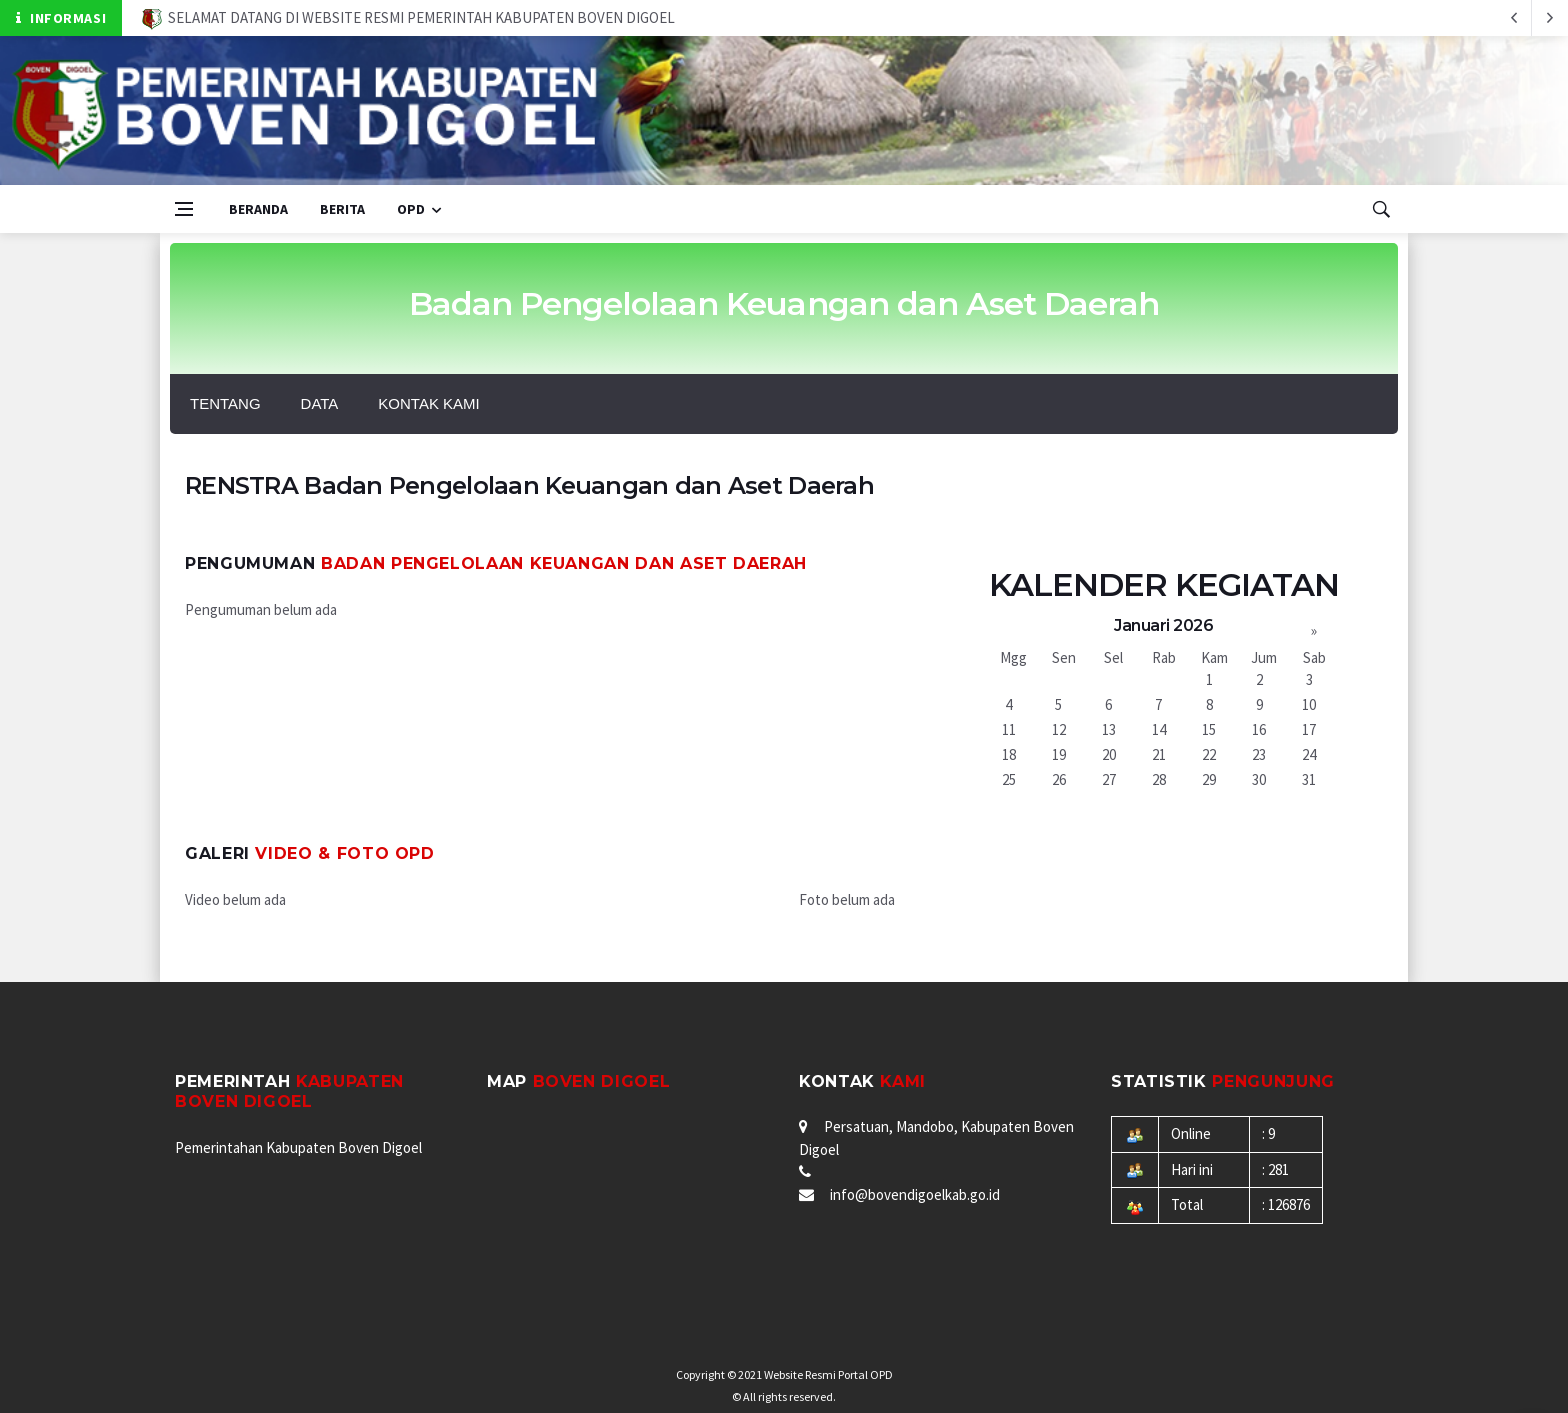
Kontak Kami (428, 403)
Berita (342, 209)
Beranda (258, 209)
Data (320, 403)
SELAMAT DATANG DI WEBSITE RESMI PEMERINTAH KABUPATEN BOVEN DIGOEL (408, 17)
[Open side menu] (184, 209)
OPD (411, 209)
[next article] (1514, 18)
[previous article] (1550, 18)
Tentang (225, 403)
